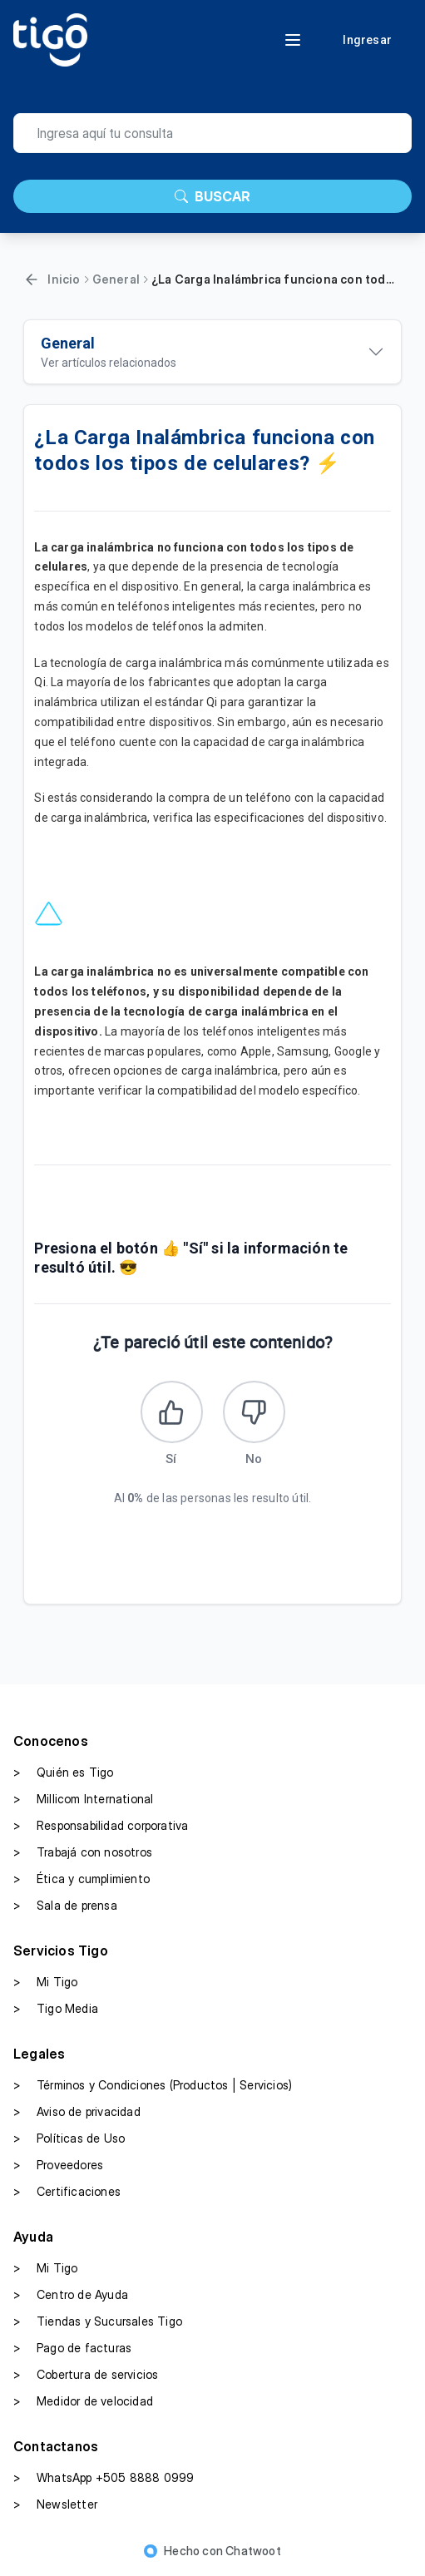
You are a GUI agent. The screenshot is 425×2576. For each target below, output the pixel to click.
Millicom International (83, 1799)
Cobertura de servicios (85, 2374)
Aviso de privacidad (77, 2112)
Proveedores (58, 2165)
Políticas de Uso (69, 2138)
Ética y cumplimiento (81, 1879)
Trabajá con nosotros (82, 1852)
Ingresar (367, 40)
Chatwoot (253, 2551)
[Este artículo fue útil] (172, 1412)
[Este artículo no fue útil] (254, 1412)
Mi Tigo (45, 1982)
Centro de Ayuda (70, 2295)
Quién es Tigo (63, 1772)
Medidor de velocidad (83, 2401)
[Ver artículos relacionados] (212, 351)
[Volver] (31, 279)
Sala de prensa (65, 1905)
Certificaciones (67, 2191)
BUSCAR (212, 196)
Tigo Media (55, 2008)
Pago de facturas (72, 2348)
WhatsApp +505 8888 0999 (104, 2478)
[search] (212, 133)
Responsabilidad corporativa (100, 1825)
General (116, 279)
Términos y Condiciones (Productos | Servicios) (152, 2085)
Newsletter (55, 2504)
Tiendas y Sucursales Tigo (97, 2321)
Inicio (63, 279)
